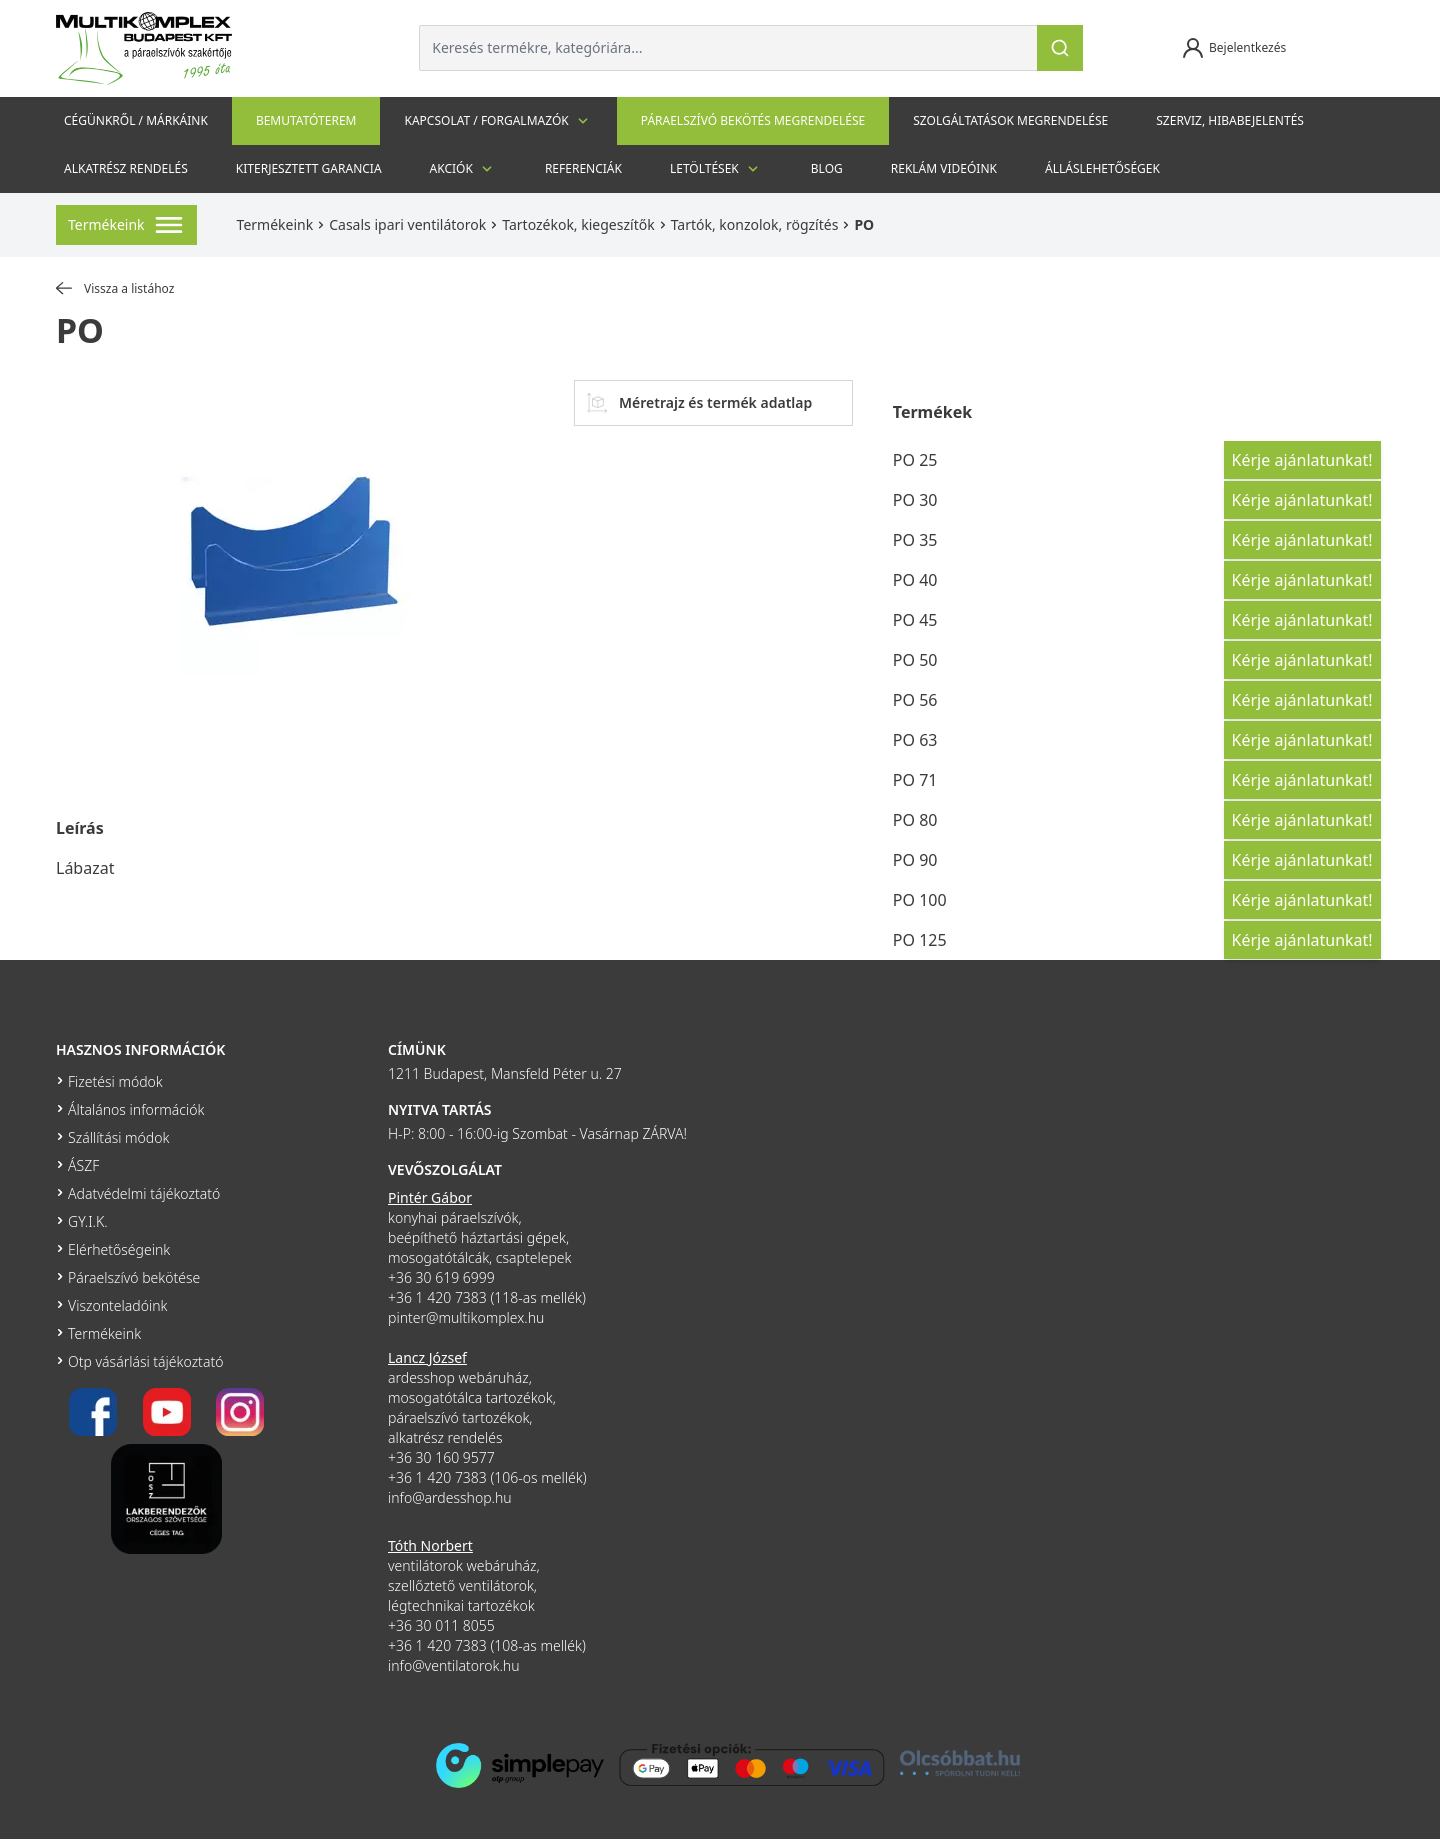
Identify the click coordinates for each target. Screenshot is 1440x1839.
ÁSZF (83, 1165)
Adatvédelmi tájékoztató (144, 1193)
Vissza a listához (115, 289)
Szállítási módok (118, 1137)
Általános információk (136, 1109)
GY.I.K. (88, 1221)
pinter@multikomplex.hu (466, 1317)
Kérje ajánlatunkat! (1302, 460)
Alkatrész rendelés (126, 168)
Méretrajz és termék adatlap (699, 403)
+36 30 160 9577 (441, 1457)
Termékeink (275, 224)
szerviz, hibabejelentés (1230, 120)
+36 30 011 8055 (441, 1625)
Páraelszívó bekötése (134, 1277)
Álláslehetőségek (1102, 168)
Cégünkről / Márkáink (136, 120)
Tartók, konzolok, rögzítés (755, 224)
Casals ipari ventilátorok (407, 224)
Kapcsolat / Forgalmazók (498, 121)
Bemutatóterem (306, 120)
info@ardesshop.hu (450, 1497)
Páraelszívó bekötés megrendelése (753, 120)
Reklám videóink (944, 168)
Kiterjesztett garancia (309, 168)
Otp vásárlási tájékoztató (145, 1361)
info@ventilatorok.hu (454, 1665)
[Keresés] (1060, 48)
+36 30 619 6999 (441, 1277)
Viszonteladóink (117, 1305)
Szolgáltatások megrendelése (1010, 120)
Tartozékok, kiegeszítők (578, 224)
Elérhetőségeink (119, 1249)
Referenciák (583, 168)
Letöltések (716, 169)
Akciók (463, 169)
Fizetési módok (115, 1081)
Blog (827, 168)
